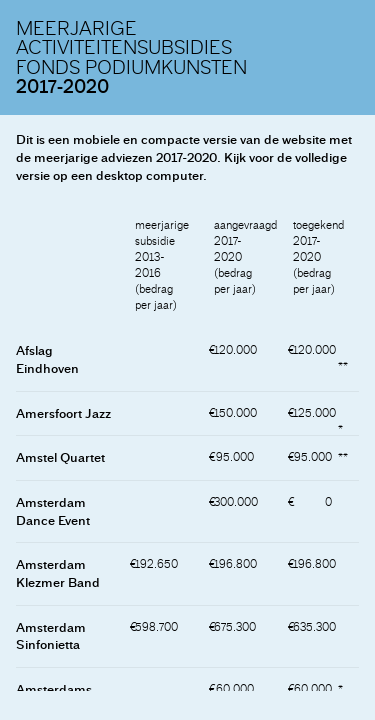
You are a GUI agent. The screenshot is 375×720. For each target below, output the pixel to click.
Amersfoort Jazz (63, 413)
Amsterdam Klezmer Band (58, 573)
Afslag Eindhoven (47, 359)
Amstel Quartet (60, 457)
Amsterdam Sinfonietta (51, 636)
